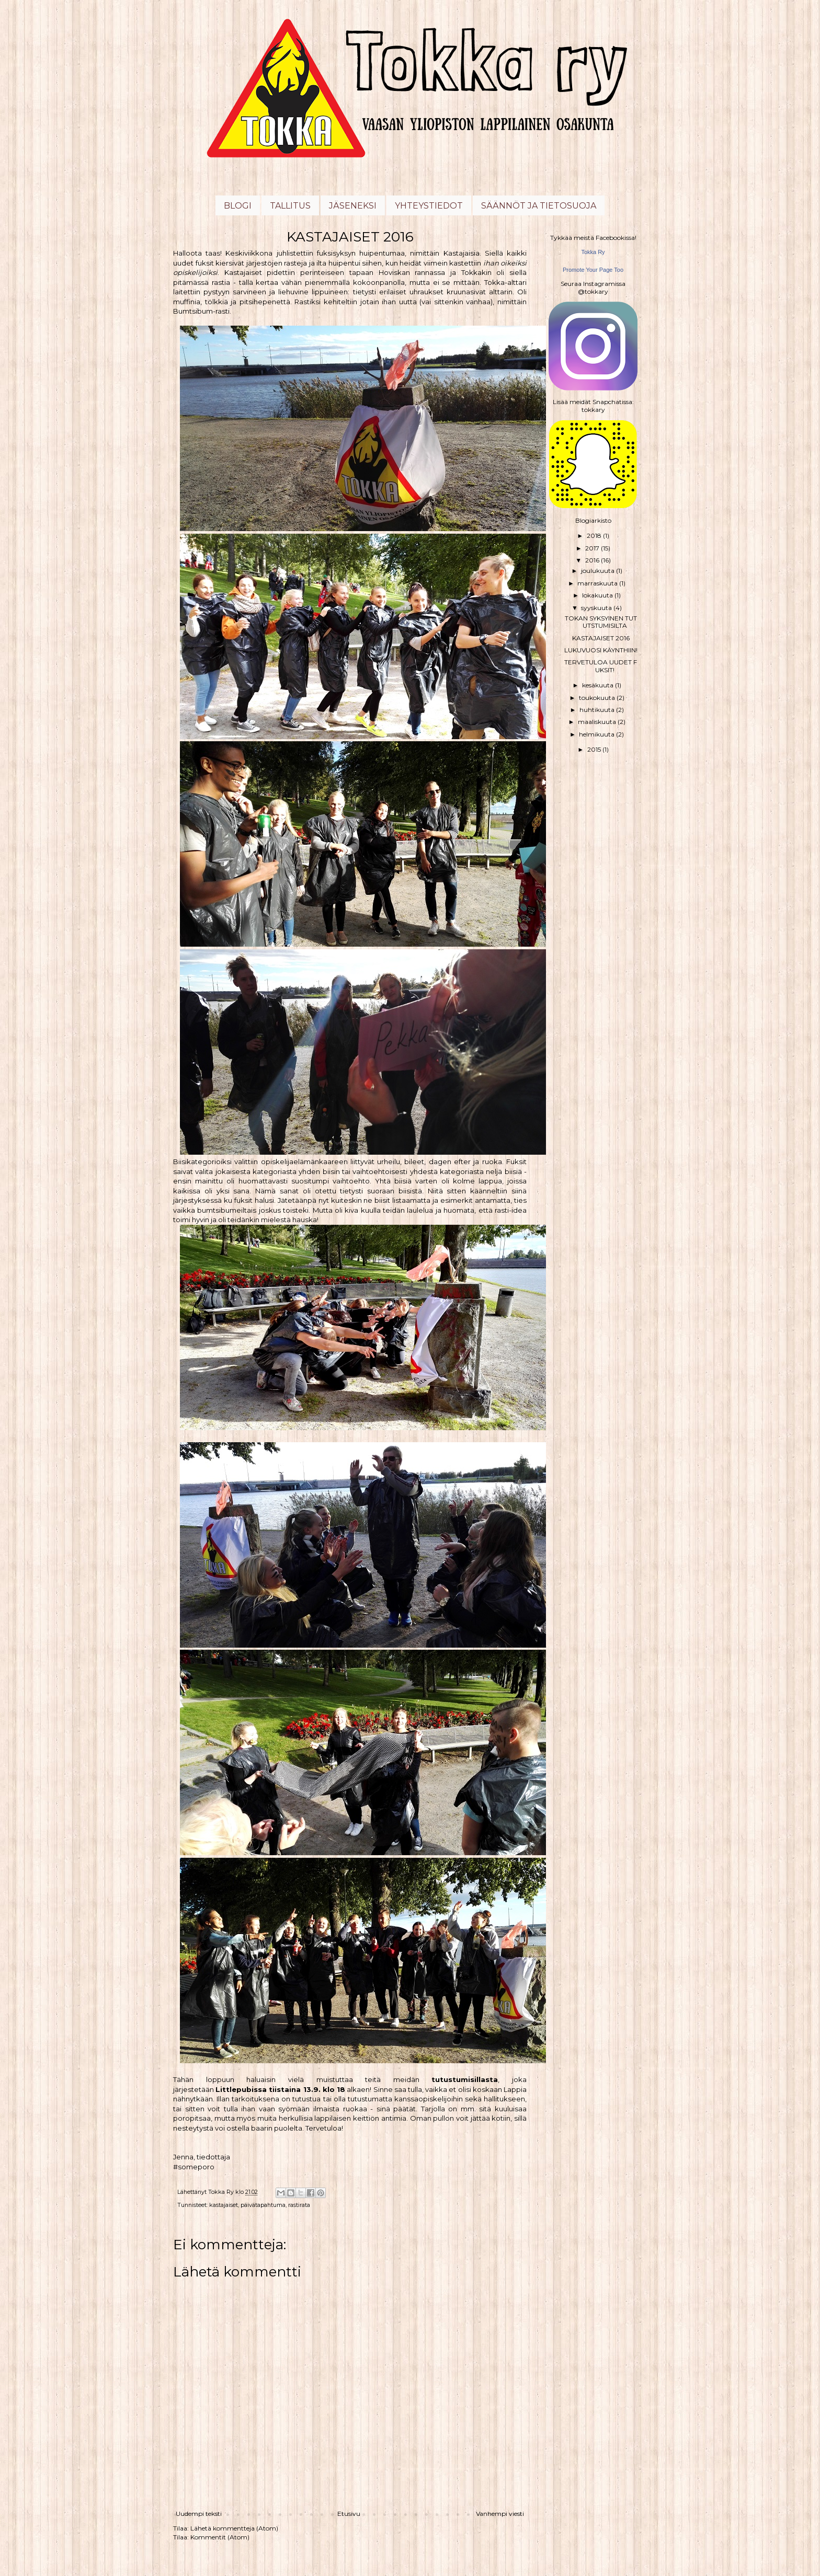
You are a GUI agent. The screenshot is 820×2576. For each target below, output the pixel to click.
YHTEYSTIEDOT (429, 206)
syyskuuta (597, 608)
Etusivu (348, 2513)
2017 (593, 548)
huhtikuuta (597, 710)
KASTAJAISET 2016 (601, 638)
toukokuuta (598, 698)
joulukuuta (598, 570)
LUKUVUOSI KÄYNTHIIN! (600, 650)
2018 (595, 535)
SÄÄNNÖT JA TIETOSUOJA (538, 206)
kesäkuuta (598, 685)
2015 (594, 749)
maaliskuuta (598, 722)
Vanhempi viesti (500, 2513)
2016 (593, 560)
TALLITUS (290, 206)
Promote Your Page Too (593, 270)
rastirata (299, 2205)
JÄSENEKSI (353, 206)
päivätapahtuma (263, 2205)
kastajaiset (223, 2205)
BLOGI (238, 206)
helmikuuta (597, 734)
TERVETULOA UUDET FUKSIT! (600, 665)
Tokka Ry (593, 252)
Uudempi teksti (199, 2513)
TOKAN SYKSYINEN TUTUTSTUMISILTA (601, 621)
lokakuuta (598, 595)
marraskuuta (598, 583)
